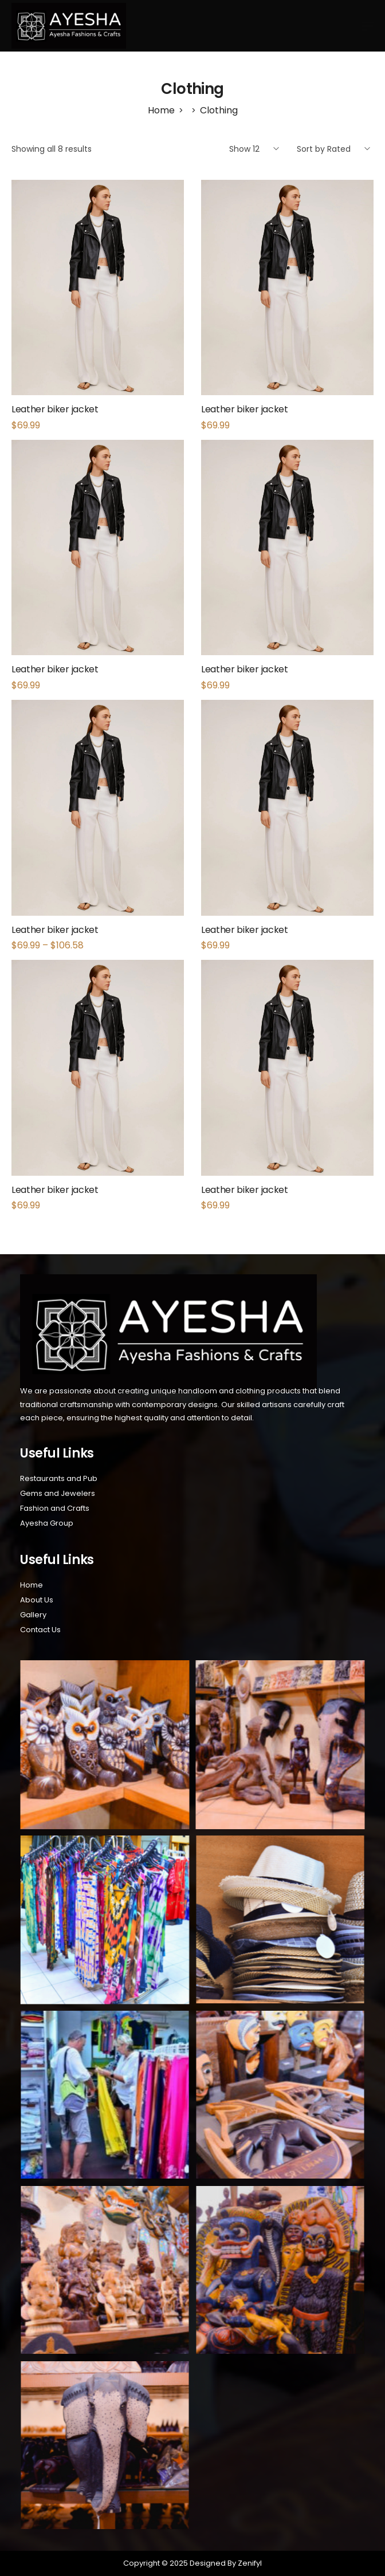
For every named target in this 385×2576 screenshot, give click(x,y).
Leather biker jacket (55, 409)
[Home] (161, 110)
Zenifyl (249, 2563)
